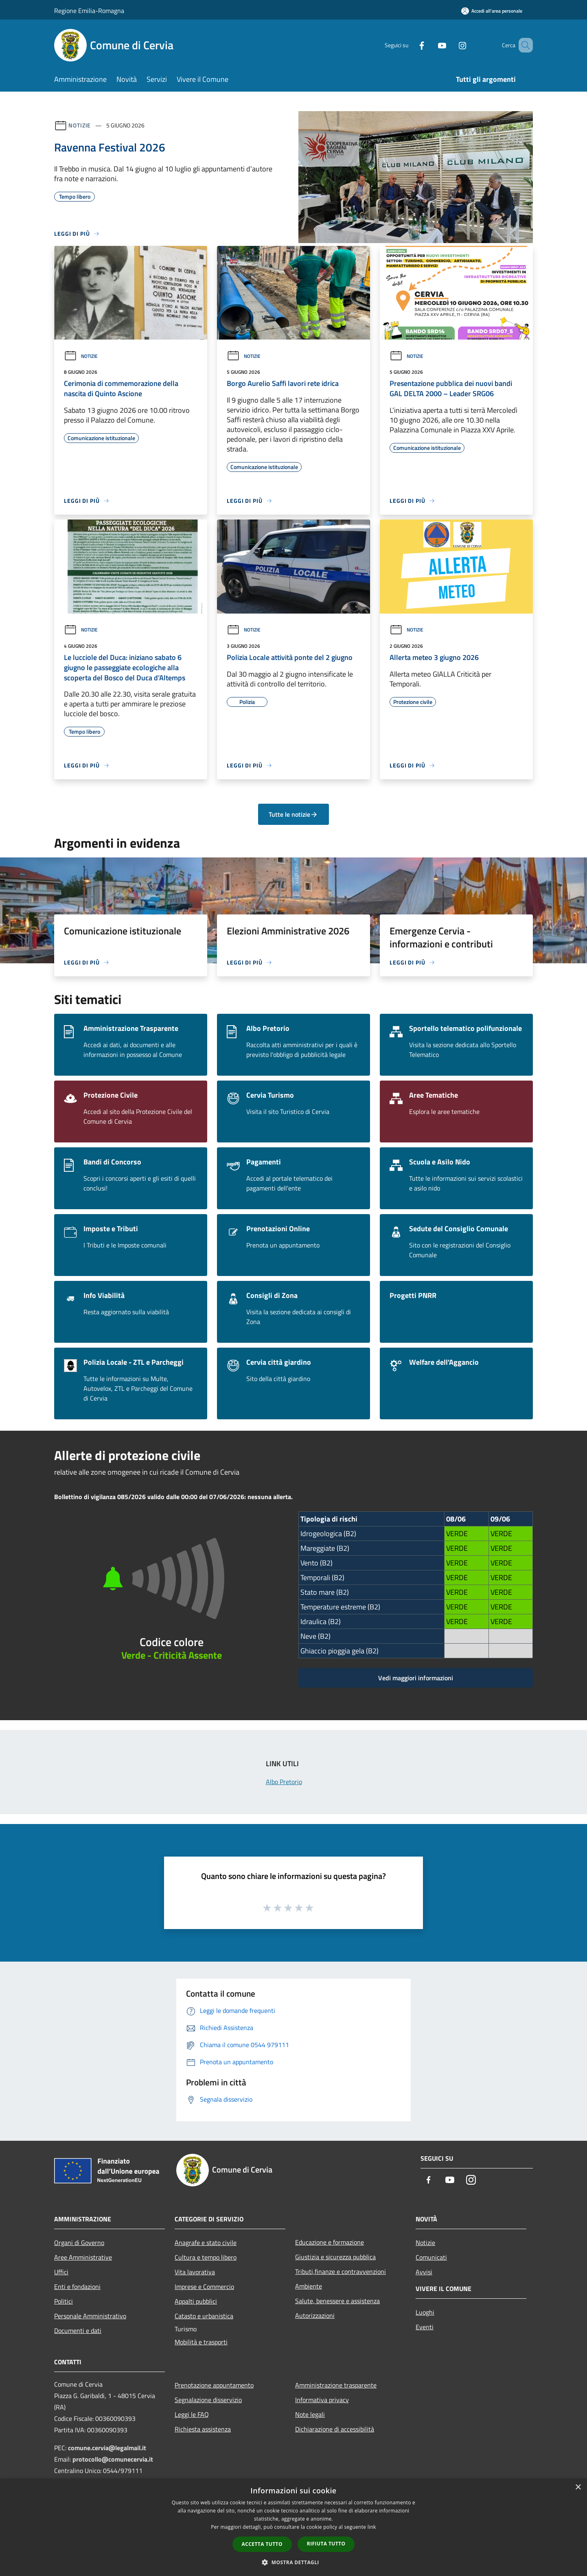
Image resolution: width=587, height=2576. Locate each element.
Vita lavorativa (195, 2272)
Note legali (310, 2414)
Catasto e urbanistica (204, 2316)
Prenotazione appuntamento (214, 2385)
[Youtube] (430, 44)
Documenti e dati (77, 2330)
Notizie (79, 125)
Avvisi (424, 2272)
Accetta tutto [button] (262, 2544)
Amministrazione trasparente (336, 2385)
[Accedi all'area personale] (492, 10)
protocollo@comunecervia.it (112, 2459)
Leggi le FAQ (192, 2414)
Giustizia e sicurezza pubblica (335, 2257)
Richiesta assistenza (203, 2429)
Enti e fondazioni (77, 2286)
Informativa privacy (322, 2400)
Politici (63, 2301)
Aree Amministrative (83, 2257)
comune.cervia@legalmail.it (107, 2448)
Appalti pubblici (196, 2301)
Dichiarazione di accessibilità (334, 2429)
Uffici (61, 2272)
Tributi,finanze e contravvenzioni (340, 2271)
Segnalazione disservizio (208, 2400)
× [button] (578, 2487)
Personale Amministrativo (90, 2316)
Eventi (425, 2327)
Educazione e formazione (329, 2242)
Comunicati (431, 2257)
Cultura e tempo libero (206, 2257)
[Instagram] (450, 44)
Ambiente (308, 2286)
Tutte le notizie (293, 814)
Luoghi (425, 2312)
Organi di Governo (79, 2242)
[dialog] (293, 2527)
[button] (293, 2562)
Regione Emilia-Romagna (89, 10)
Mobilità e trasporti (201, 2342)
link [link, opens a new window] (372, 2526)
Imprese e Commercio (204, 2286)
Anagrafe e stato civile (206, 2242)
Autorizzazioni (315, 2315)
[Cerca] (523, 45)
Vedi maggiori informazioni (415, 1678)
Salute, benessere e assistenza (337, 2301)
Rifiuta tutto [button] (326, 2543)
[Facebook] (410, 44)
